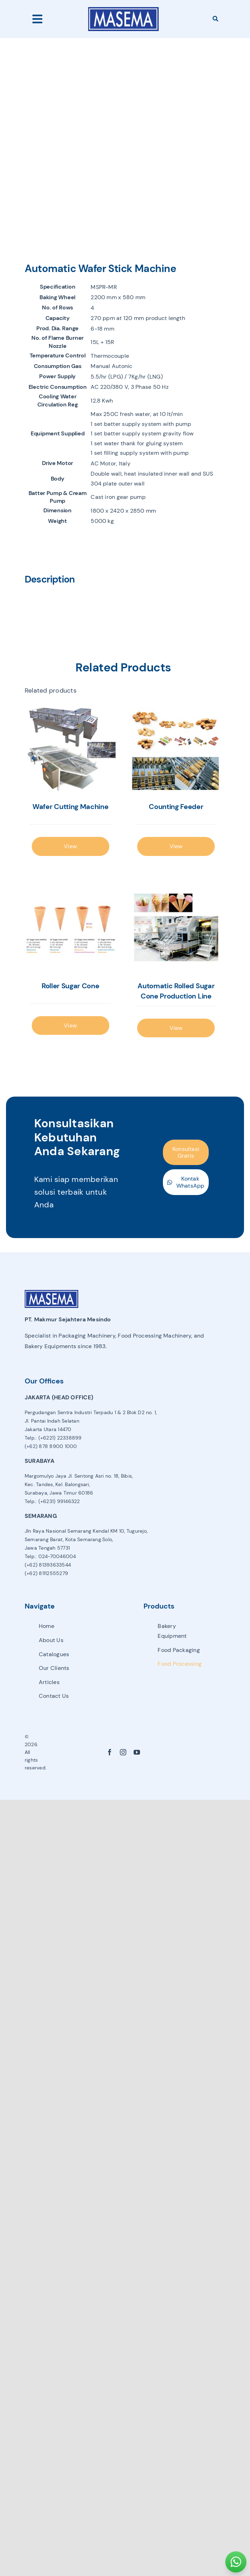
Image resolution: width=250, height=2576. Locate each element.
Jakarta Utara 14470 (48, 1429)
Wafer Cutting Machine (70, 806)
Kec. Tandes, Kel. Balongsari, (57, 1484)
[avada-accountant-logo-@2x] (123, 9)
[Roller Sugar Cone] (70, 928)
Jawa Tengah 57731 (47, 1548)
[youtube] (137, 1752)
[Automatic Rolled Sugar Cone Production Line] (176, 928)
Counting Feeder (176, 806)
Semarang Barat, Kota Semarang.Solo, (69, 1539)
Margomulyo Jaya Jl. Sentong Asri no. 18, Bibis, (79, 1476)
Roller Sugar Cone (70, 985)
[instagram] (123, 1752)
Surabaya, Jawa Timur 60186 (59, 1493)
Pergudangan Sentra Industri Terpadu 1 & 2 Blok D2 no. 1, (91, 1412)
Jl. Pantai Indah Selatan (52, 1421)
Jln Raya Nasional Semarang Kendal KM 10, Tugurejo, (86, 1531)
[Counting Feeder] (176, 749)
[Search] (215, 19)
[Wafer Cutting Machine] (70, 749)
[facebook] (109, 1752)
